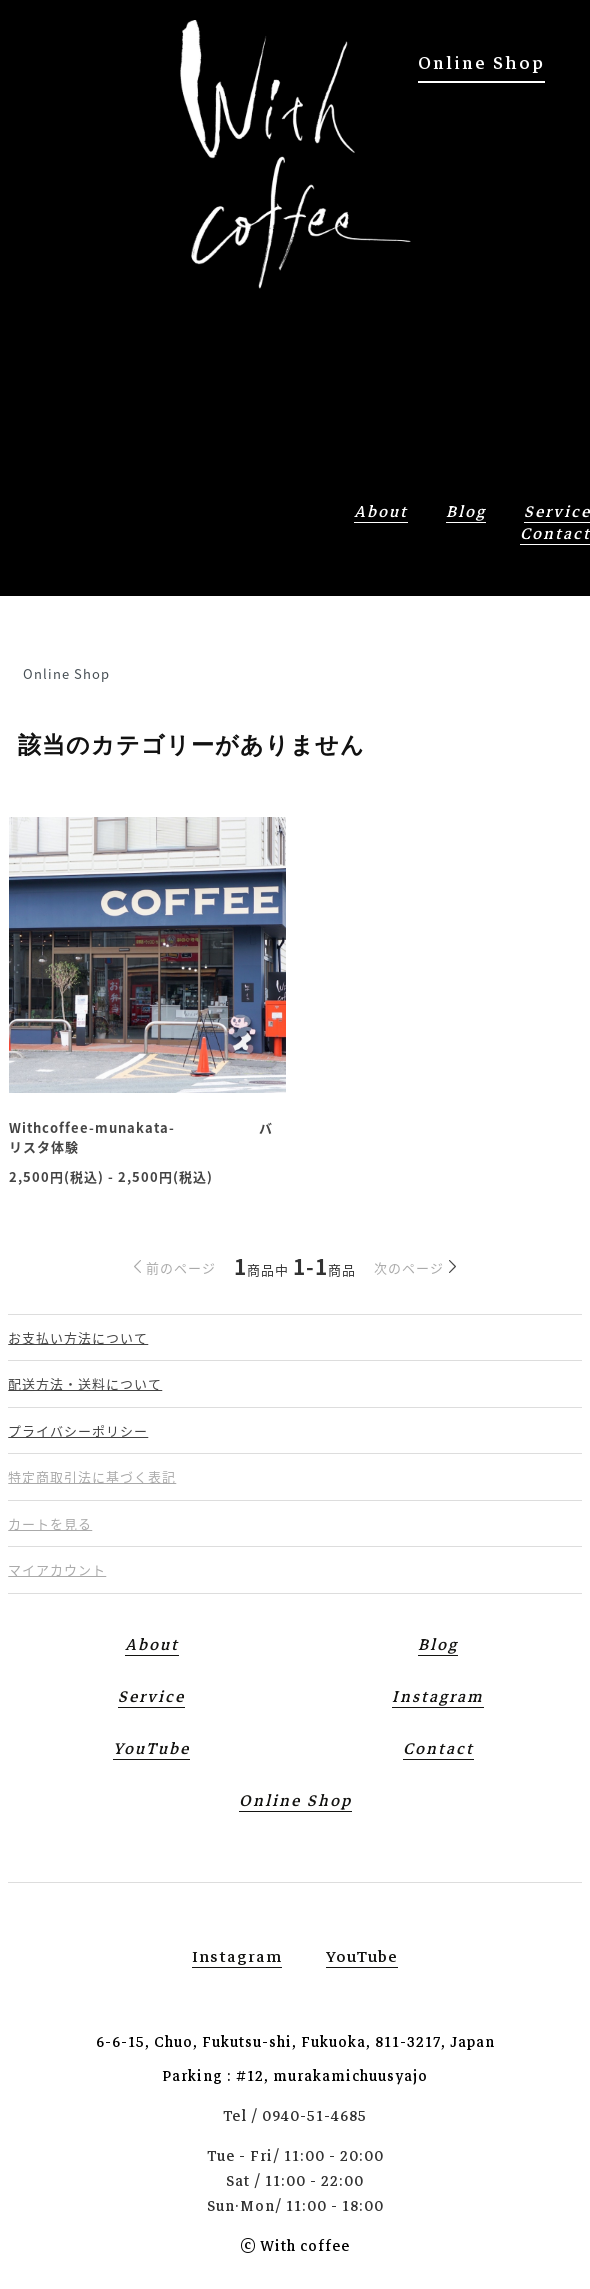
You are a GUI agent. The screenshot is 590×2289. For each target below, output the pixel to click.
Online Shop (481, 63)
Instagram (438, 1697)
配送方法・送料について (85, 1383)
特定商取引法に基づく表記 (92, 1476)
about (381, 512)
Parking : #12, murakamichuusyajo (295, 2076)
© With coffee (295, 2246)
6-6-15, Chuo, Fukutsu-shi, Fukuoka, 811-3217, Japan (295, 2042)
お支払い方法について (78, 1337)
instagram (237, 1957)
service (151, 1697)
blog (466, 512)
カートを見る (50, 1523)
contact (438, 1749)
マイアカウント (57, 1569)
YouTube (151, 1749)
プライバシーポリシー (78, 1430)
